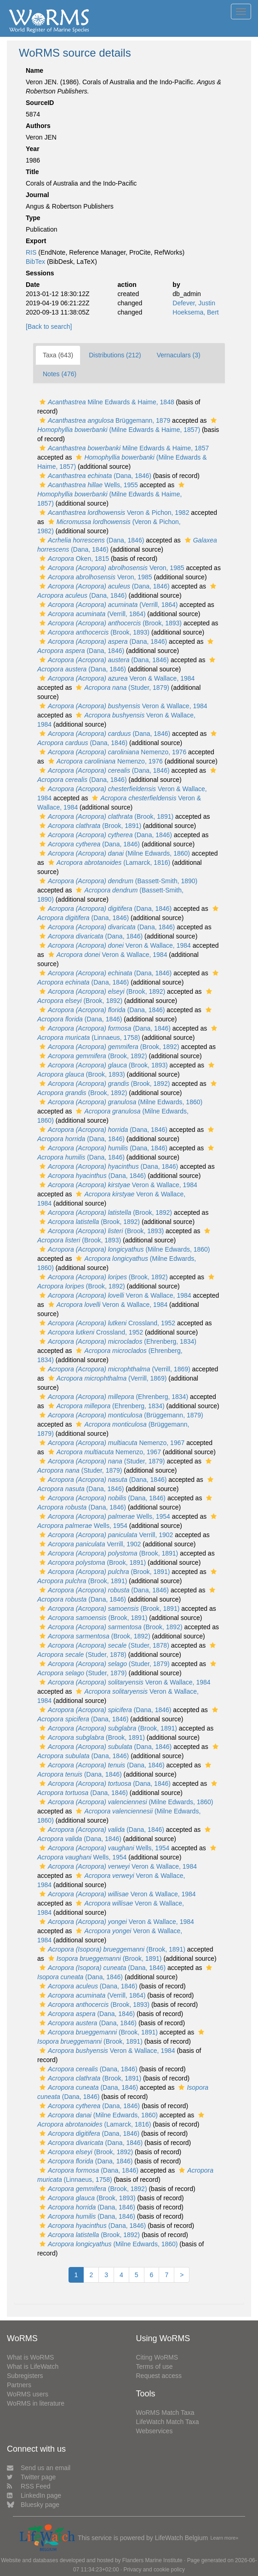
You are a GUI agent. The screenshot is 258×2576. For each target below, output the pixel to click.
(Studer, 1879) (121, 687)
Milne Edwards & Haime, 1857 (123, 448)
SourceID (40, 102)
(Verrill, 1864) (107, 604)
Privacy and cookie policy (154, 2569)
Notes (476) (59, 374)
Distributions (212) (115, 355)
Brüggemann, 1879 (103, 420)
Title (32, 171)
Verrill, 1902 (105, 1535)
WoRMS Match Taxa (165, 2412)
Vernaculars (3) (179, 355)
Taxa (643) (58, 355)
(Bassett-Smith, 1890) (117, 881)
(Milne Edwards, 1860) (113, 853)
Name (34, 70)
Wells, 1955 (87, 485)
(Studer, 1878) (103, 1645)
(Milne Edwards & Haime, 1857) (112, 494)
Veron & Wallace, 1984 (116, 678)
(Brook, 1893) (109, 623)
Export (36, 241)
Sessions (40, 273)
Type (33, 217)
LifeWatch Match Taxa (167, 2421)
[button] (42, 402)
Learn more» (225, 2538)
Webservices (154, 2431)
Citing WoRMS (157, 2357)
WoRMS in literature (35, 2403)
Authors (38, 125)
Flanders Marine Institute (152, 2560)
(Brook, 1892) (101, 991)
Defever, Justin (193, 303)
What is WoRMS (30, 2357)
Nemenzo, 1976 (111, 752)
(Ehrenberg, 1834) (116, 1341)
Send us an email (38, 2467)
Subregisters (25, 2375)
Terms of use (154, 2366)
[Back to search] (49, 326)
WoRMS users (27, 2394)
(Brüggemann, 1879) (120, 1415)
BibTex (35, 261)
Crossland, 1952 (106, 1323)
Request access (159, 2375)
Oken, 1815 (73, 558)
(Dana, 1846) (94, 475)
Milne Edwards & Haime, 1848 (105, 402)
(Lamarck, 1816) (108, 862)
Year (33, 148)
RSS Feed (29, 2486)
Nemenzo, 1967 (110, 1442)
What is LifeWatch (32, 2366)
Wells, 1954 (103, 1516)
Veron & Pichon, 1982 (113, 512)
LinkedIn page (34, 2495)
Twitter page (31, 2477)
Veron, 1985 (110, 567)
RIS (31, 252)
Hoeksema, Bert (195, 312)
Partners (19, 2385)
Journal (37, 194)
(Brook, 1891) (105, 816)
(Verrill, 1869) (113, 1369)
